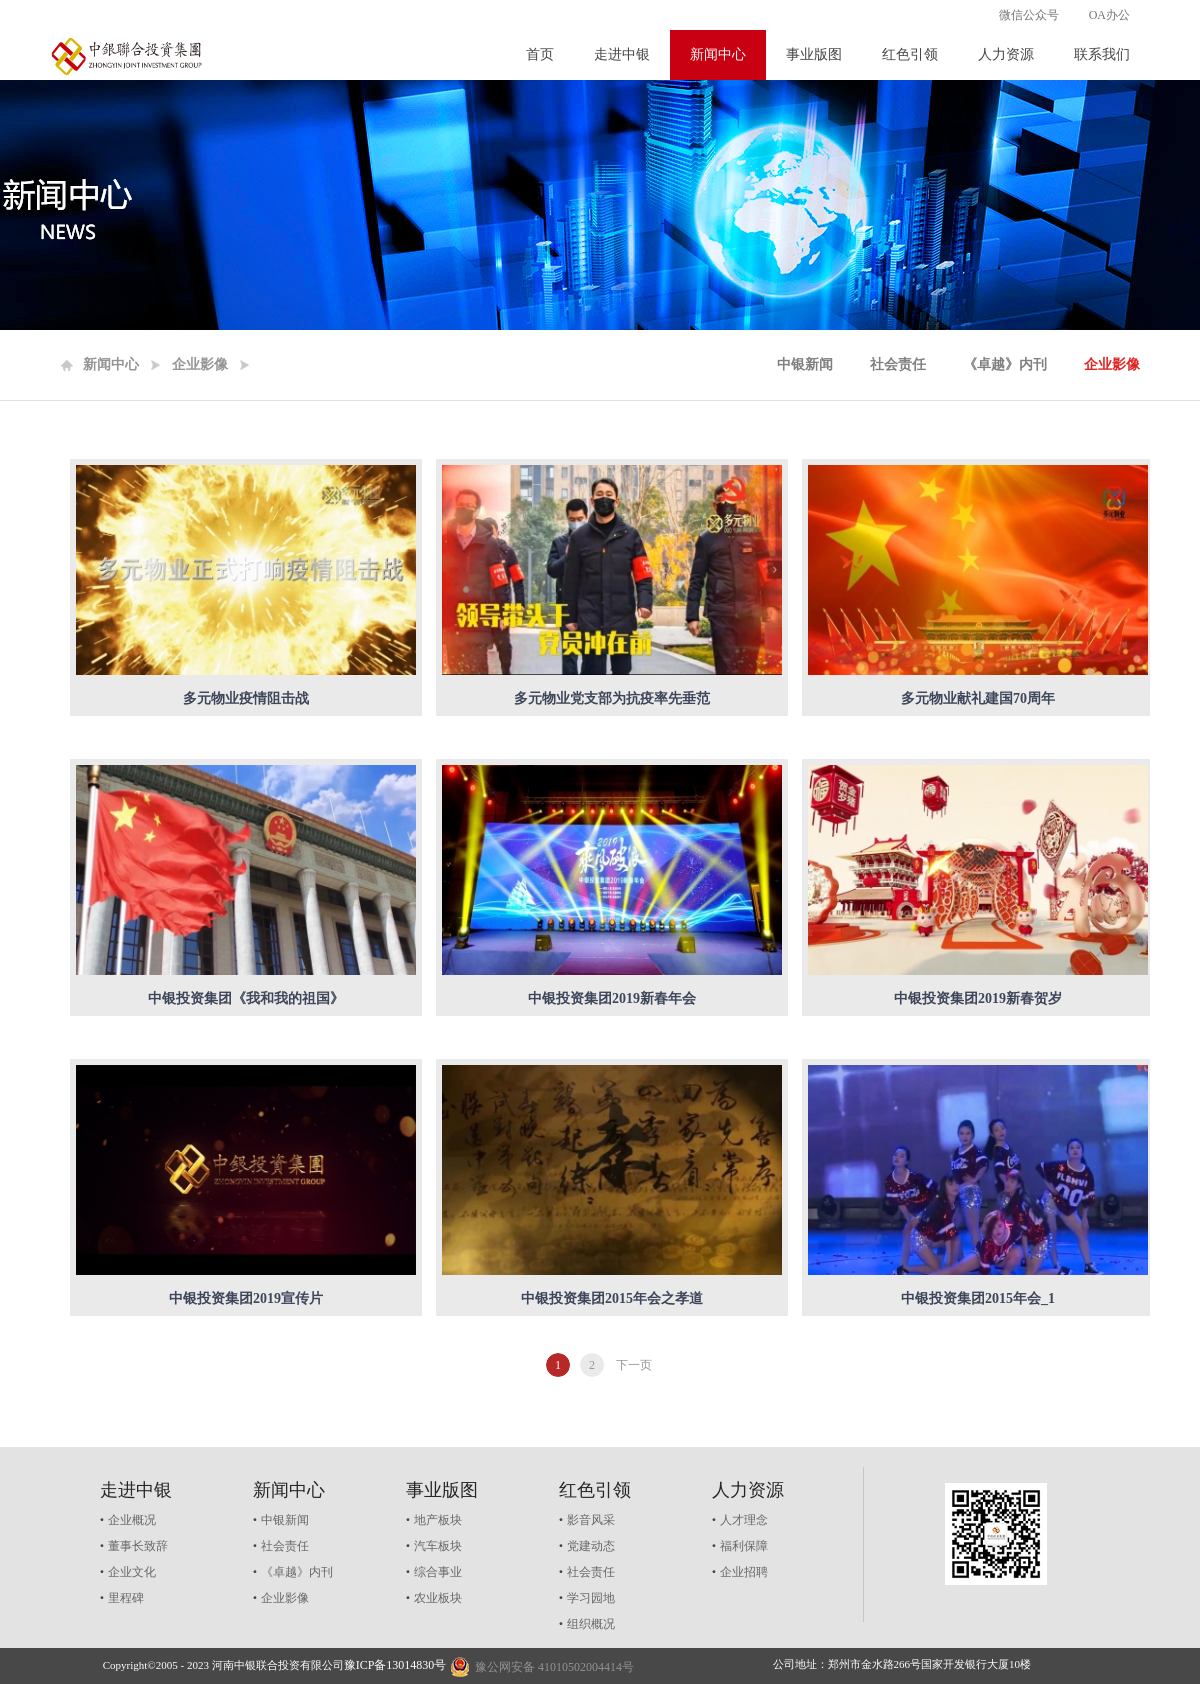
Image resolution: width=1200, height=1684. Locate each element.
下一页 (634, 1365)
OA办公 (1109, 15)
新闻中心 (111, 364)
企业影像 (200, 364)
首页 (540, 54)
